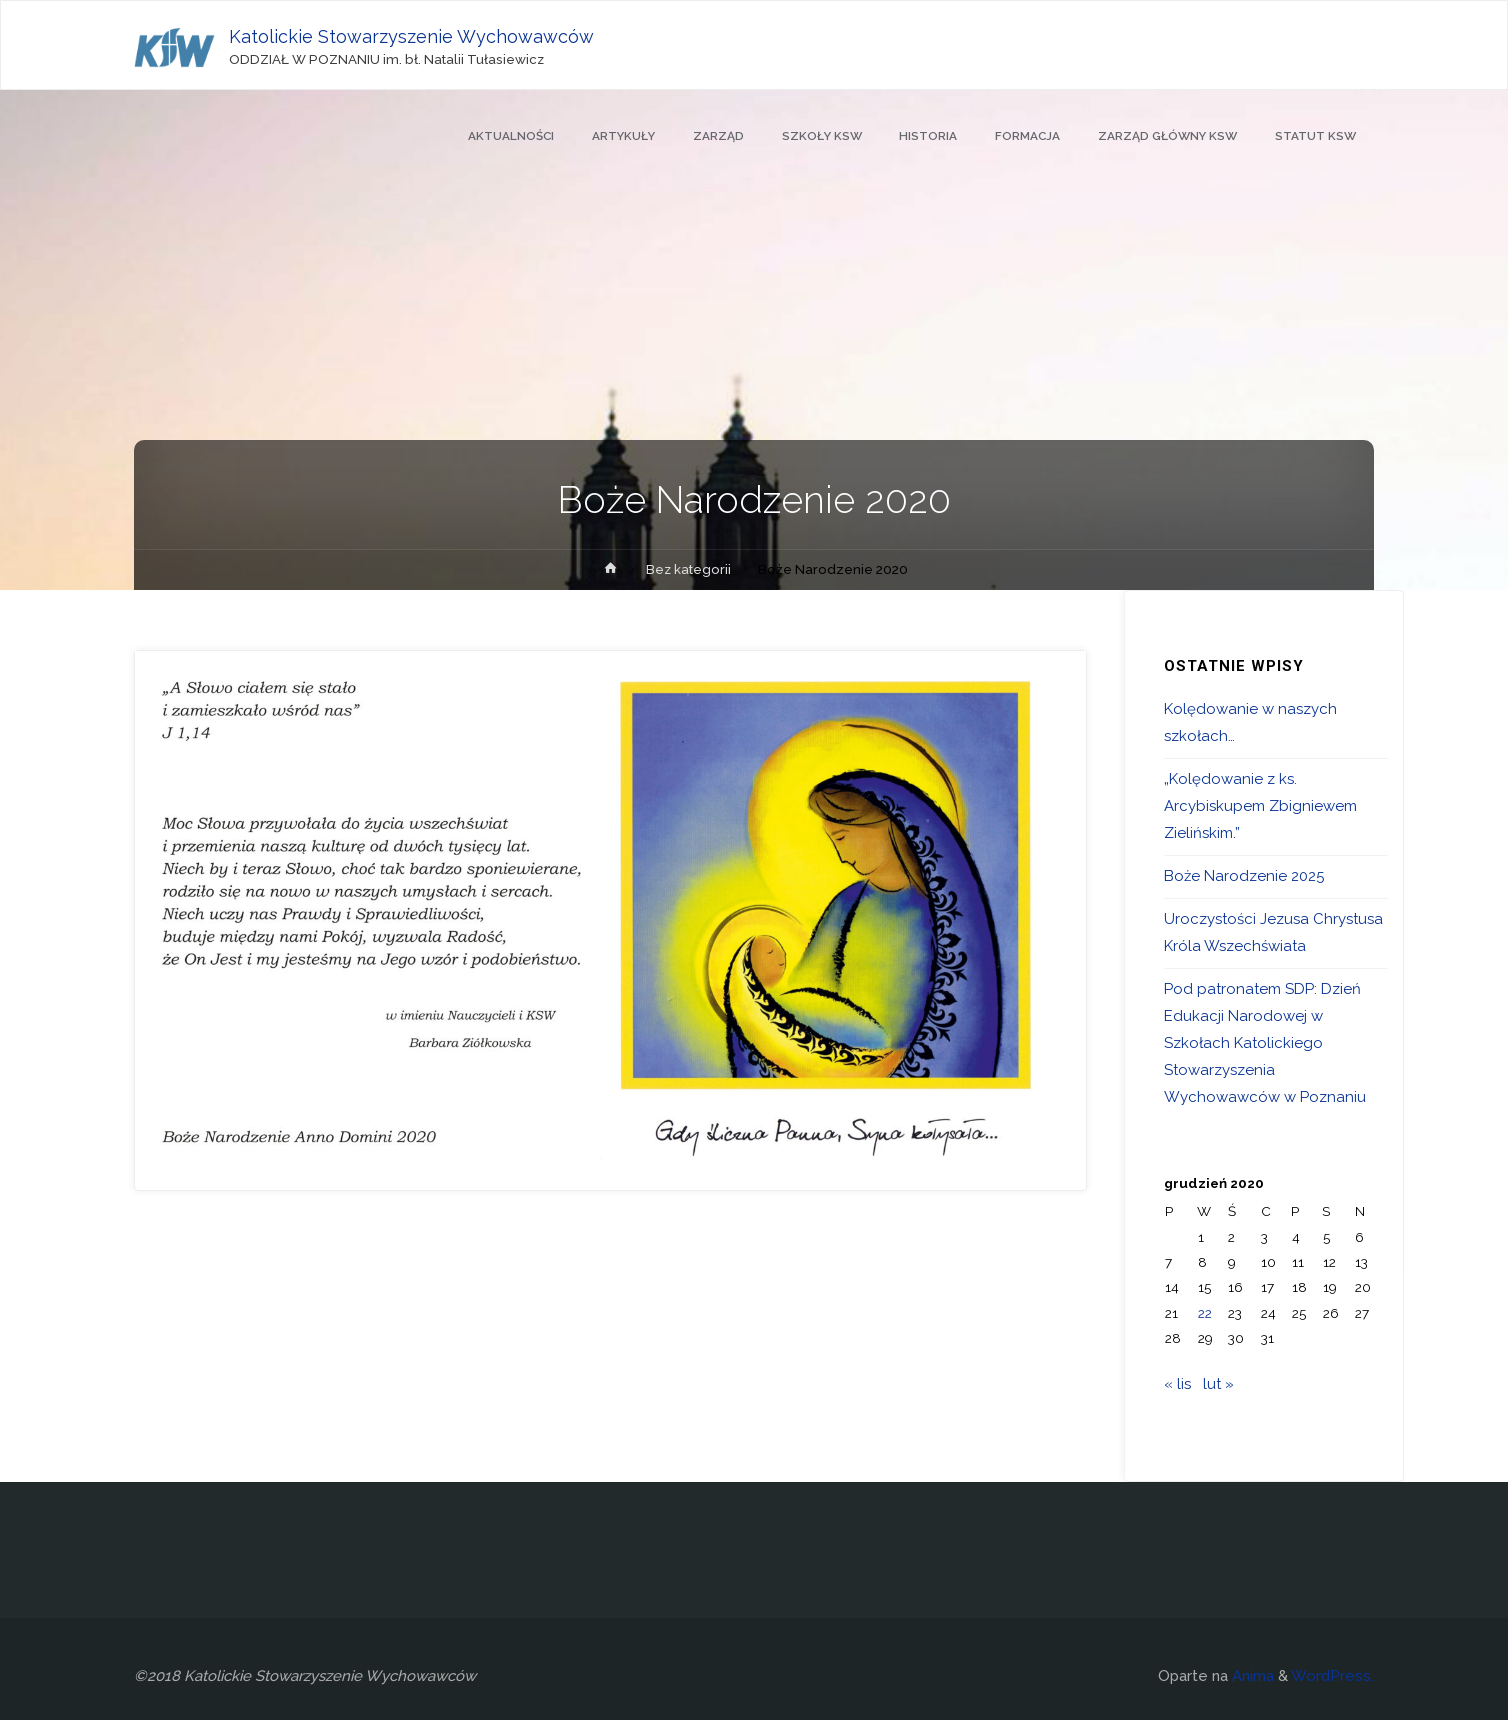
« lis (1177, 1384)
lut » (1218, 1384)
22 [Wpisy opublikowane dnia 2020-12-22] (1205, 1313)
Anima (1251, 1676)
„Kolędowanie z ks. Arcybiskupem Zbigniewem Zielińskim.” (1260, 806)
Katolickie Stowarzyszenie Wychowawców (412, 36)
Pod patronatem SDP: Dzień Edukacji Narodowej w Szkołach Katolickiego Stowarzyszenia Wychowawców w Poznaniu (1265, 1043)
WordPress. (1332, 1676)
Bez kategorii (688, 569)
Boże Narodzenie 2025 (1244, 876)
